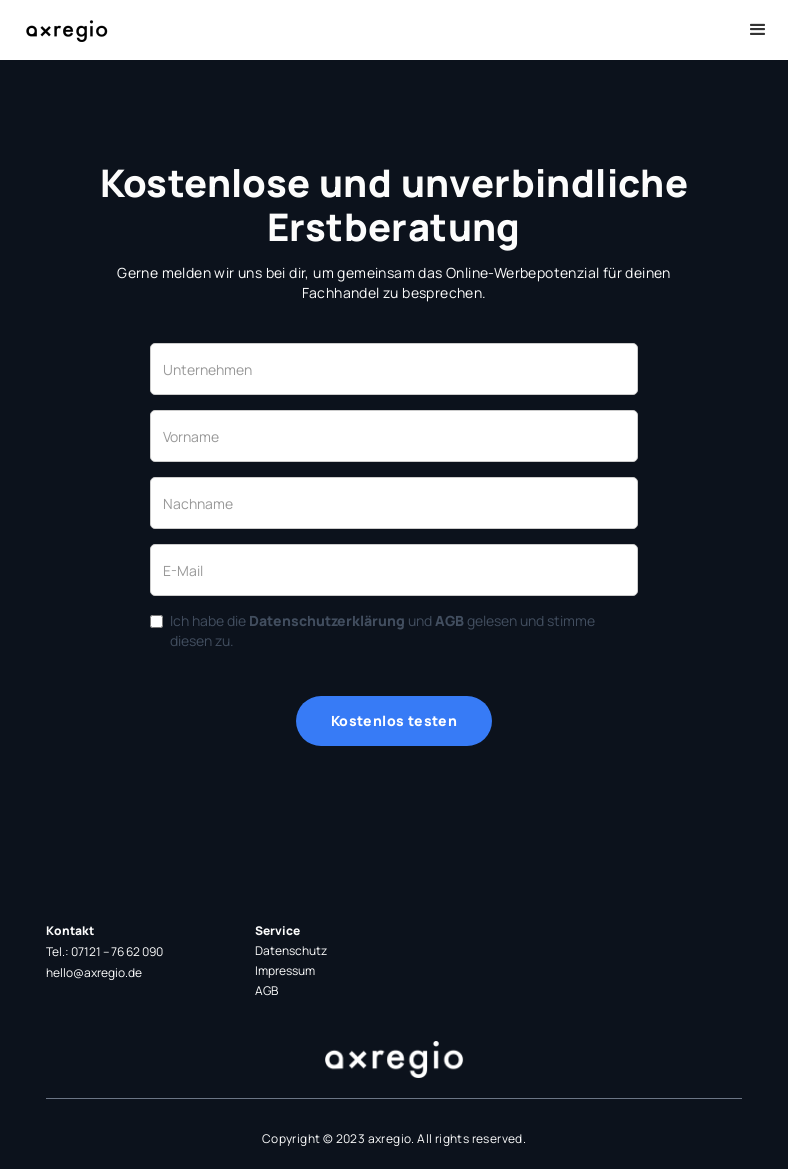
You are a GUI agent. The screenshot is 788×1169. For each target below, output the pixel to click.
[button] (758, 30)
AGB (266, 990)
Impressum (285, 970)
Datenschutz (291, 950)
